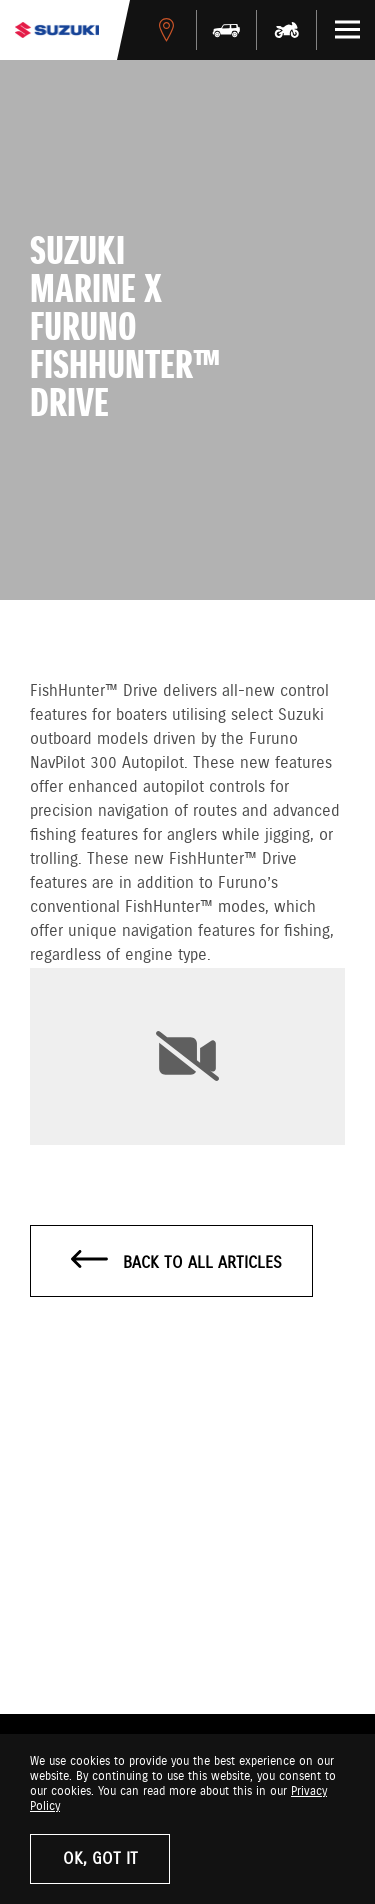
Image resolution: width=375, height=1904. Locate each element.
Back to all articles (176, 1262)
